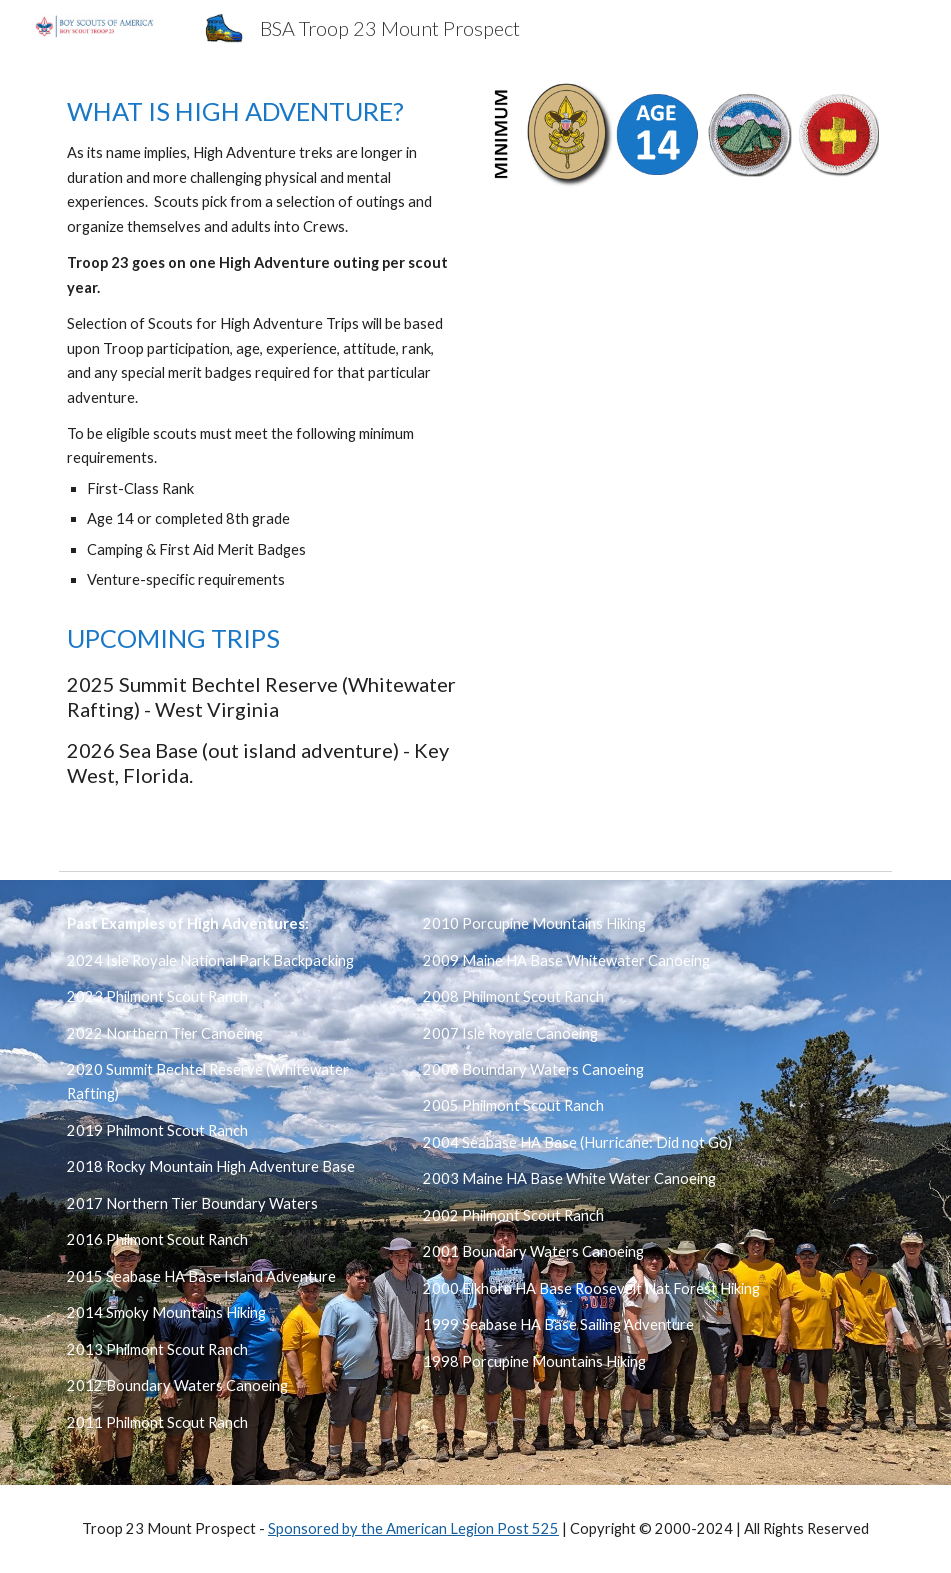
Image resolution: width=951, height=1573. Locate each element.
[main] (262, 343)
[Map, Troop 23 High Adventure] (689, 348)
